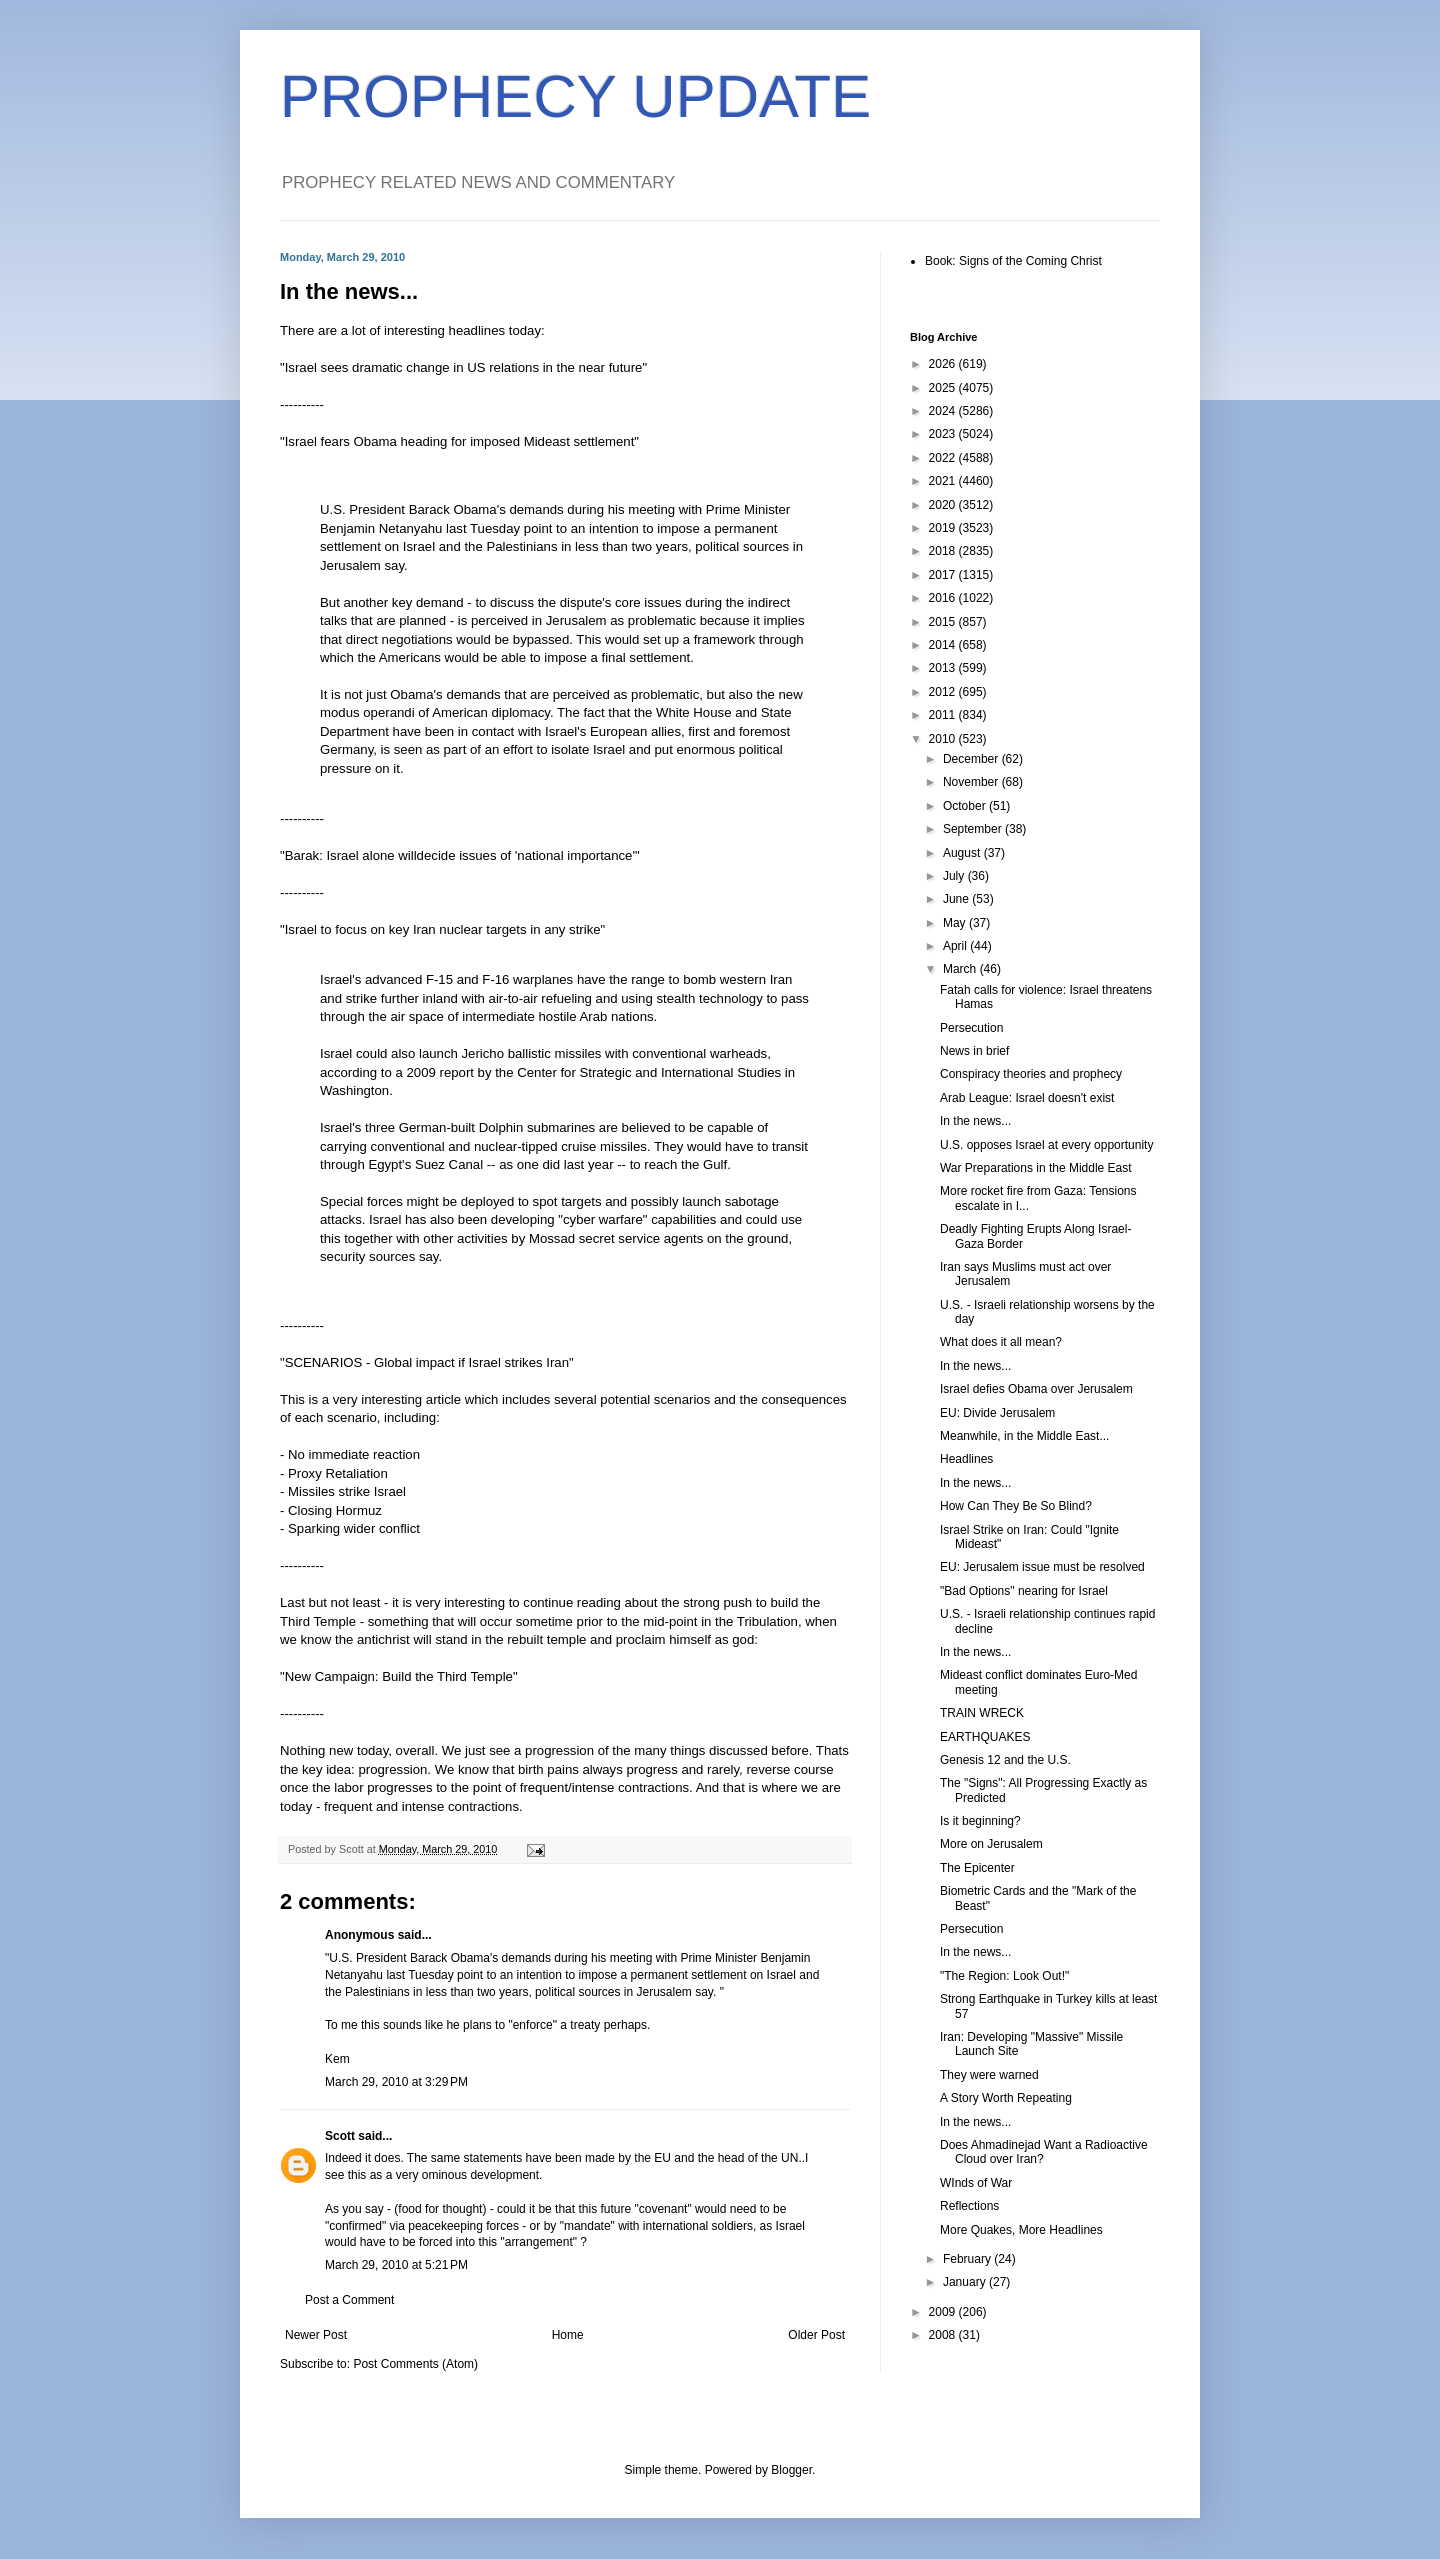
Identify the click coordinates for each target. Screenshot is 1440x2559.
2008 (944, 2335)
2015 (944, 622)
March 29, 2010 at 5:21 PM (396, 2265)
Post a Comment (349, 2300)
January (966, 2282)
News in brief (974, 1051)
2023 (944, 434)
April (956, 946)
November (972, 782)
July (955, 876)
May (956, 923)
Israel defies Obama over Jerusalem (1036, 1389)
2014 (944, 645)
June (957, 899)
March (961, 969)
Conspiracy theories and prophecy (1031, 1074)
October (966, 806)
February (968, 2259)
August (963, 853)
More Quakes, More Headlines (1021, 2230)
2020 (944, 505)
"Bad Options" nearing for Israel (1024, 1591)
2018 (944, 551)
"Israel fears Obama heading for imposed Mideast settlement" (459, 441)
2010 (944, 739)
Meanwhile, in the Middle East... (1024, 1436)
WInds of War (976, 2183)
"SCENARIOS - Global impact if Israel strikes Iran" (427, 1362)
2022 (944, 458)
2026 (944, 364)
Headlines (966, 1459)
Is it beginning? (980, 1821)
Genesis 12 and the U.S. (1005, 1760)
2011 (944, 715)
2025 (944, 388)
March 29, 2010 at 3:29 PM (396, 2082)
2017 (944, 575)
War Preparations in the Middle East (1036, 1168)
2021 (944, 481)
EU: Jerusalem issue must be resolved (1042, 1567)
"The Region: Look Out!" (1004, 1976)
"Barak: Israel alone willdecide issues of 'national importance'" (460, 855)
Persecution (971, 1028)
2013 (944, 668)
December (972, 759)
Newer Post (316, 2335)
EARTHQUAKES (985, 1737)
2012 (944, 692)
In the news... (975, 1121)
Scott (340, 2136)
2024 (944, 411)
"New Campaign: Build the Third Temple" (399, 1676)
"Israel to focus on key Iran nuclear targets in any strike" (442, 929)
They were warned (989, 2075)
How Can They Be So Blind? (1016, 1506)
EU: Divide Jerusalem (997, 1413)
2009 (944, 2312)
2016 (944, 598)
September (974, 829)
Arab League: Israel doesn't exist (1027, 1098)
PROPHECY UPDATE (575, 96)
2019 (944, 528)
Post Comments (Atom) (415, 2364)
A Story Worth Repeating (1006, 2098)
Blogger (791, 2470)
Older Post (816, 2335)
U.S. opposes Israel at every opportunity (1046, 1145)
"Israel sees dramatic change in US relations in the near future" (463, 367)
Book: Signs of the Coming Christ (1013, 261)
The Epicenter (977, 1868)
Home (568, 2335)
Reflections (969, 2206)
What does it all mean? (1001, 1342)
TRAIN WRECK (982, 1713)
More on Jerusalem (991, 1844)
